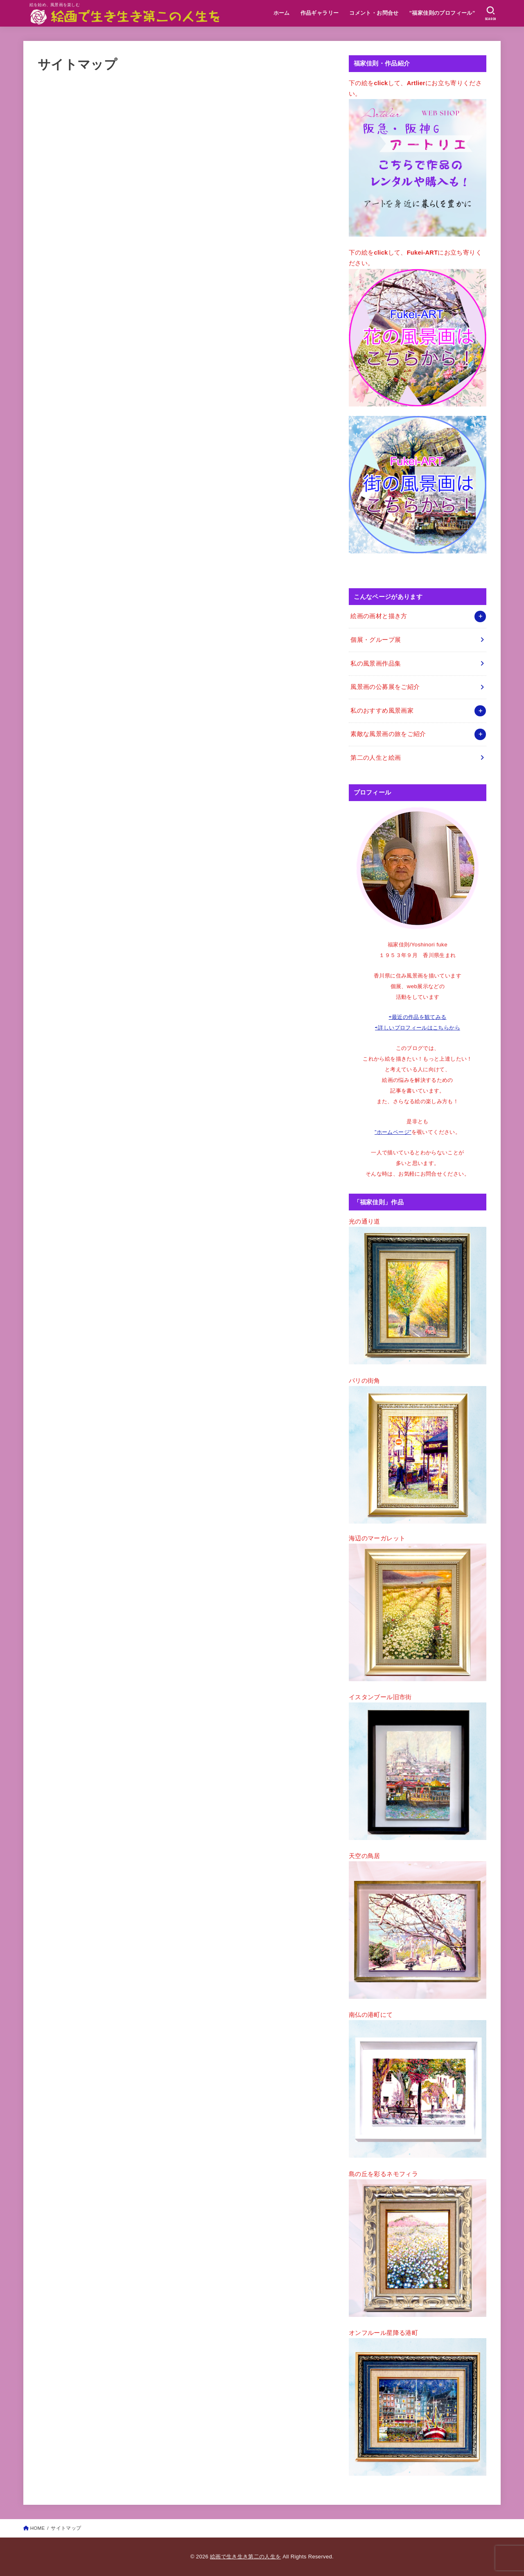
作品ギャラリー (319, 13)
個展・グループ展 (375, 640)
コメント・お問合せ (374, 13)
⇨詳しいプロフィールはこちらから (417, 1028)
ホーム (281, 13)
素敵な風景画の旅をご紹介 (388, 734)
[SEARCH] (491, 13)
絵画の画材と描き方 (378, 616)
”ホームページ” (393, 1132)
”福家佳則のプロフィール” (442, 13)
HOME (37, 2528)
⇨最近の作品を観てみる (418, 1017)
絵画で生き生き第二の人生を (245, 2556)
